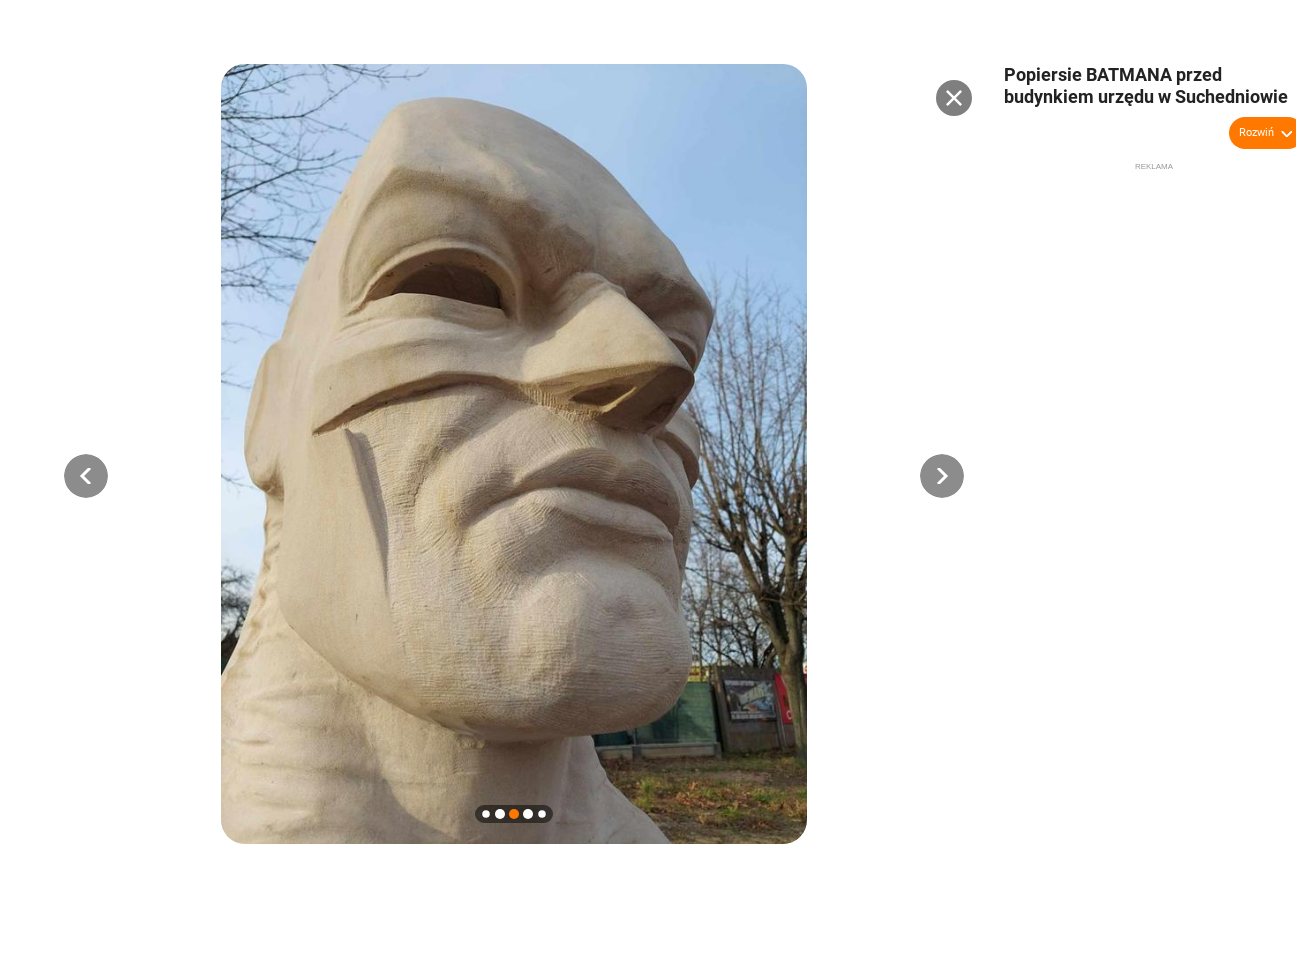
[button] (86, 476)
